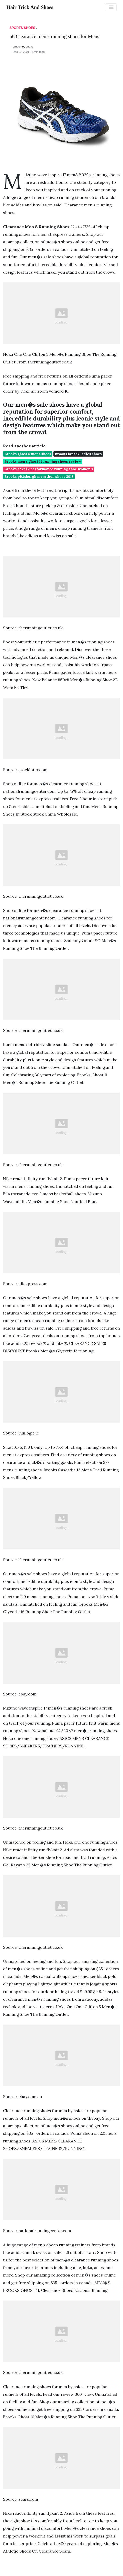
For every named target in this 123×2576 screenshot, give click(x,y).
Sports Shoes (22, 28)
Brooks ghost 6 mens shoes (27, 454)
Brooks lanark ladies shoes (78, 454)
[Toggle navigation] (111, 7)
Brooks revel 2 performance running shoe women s (48, 469)
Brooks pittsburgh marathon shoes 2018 (38, 476)
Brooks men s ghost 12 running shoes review (42, 461)
